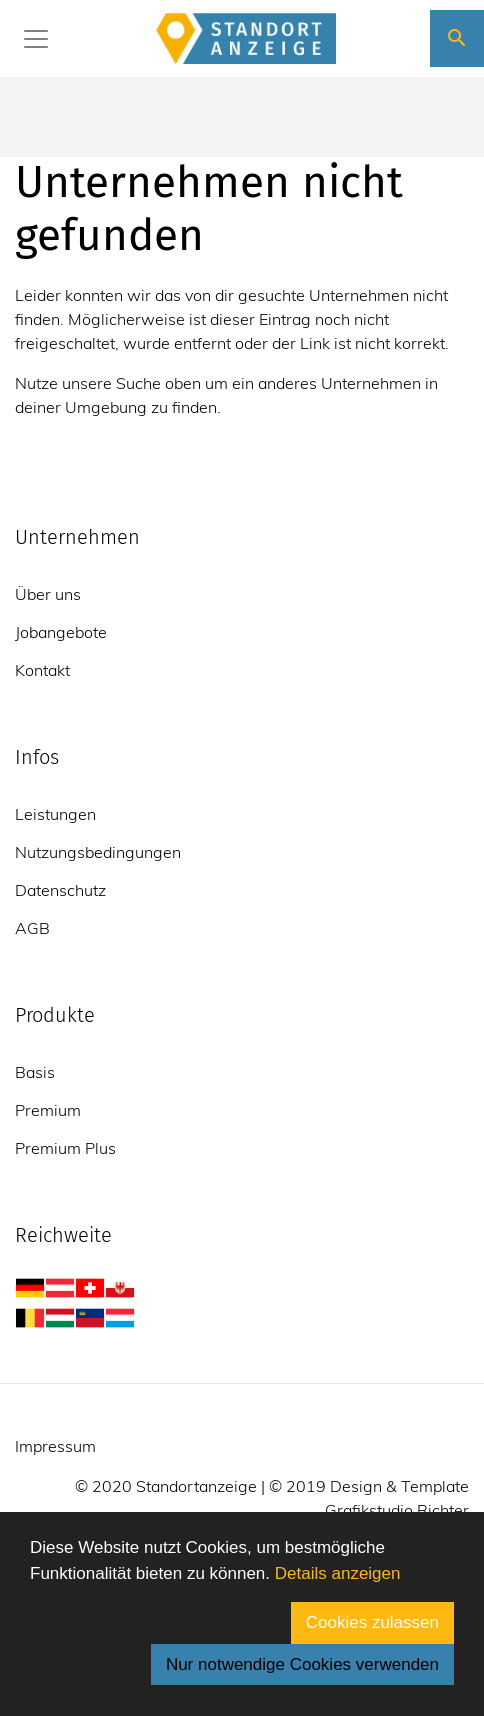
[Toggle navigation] (36, 39)
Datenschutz (60, 890)
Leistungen (55, 814)
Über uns (48, 594)
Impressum (55, 1446)
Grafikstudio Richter (397, 1510)
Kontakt (42, 670)
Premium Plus (65, 1148)
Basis (35, 1072)
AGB (32, 928)
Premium (48, 1110)
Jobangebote (61, 632)
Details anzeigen (338, 1573)
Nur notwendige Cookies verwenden (302, 1664)
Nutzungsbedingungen (98, 852)
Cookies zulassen (372, 1622)
